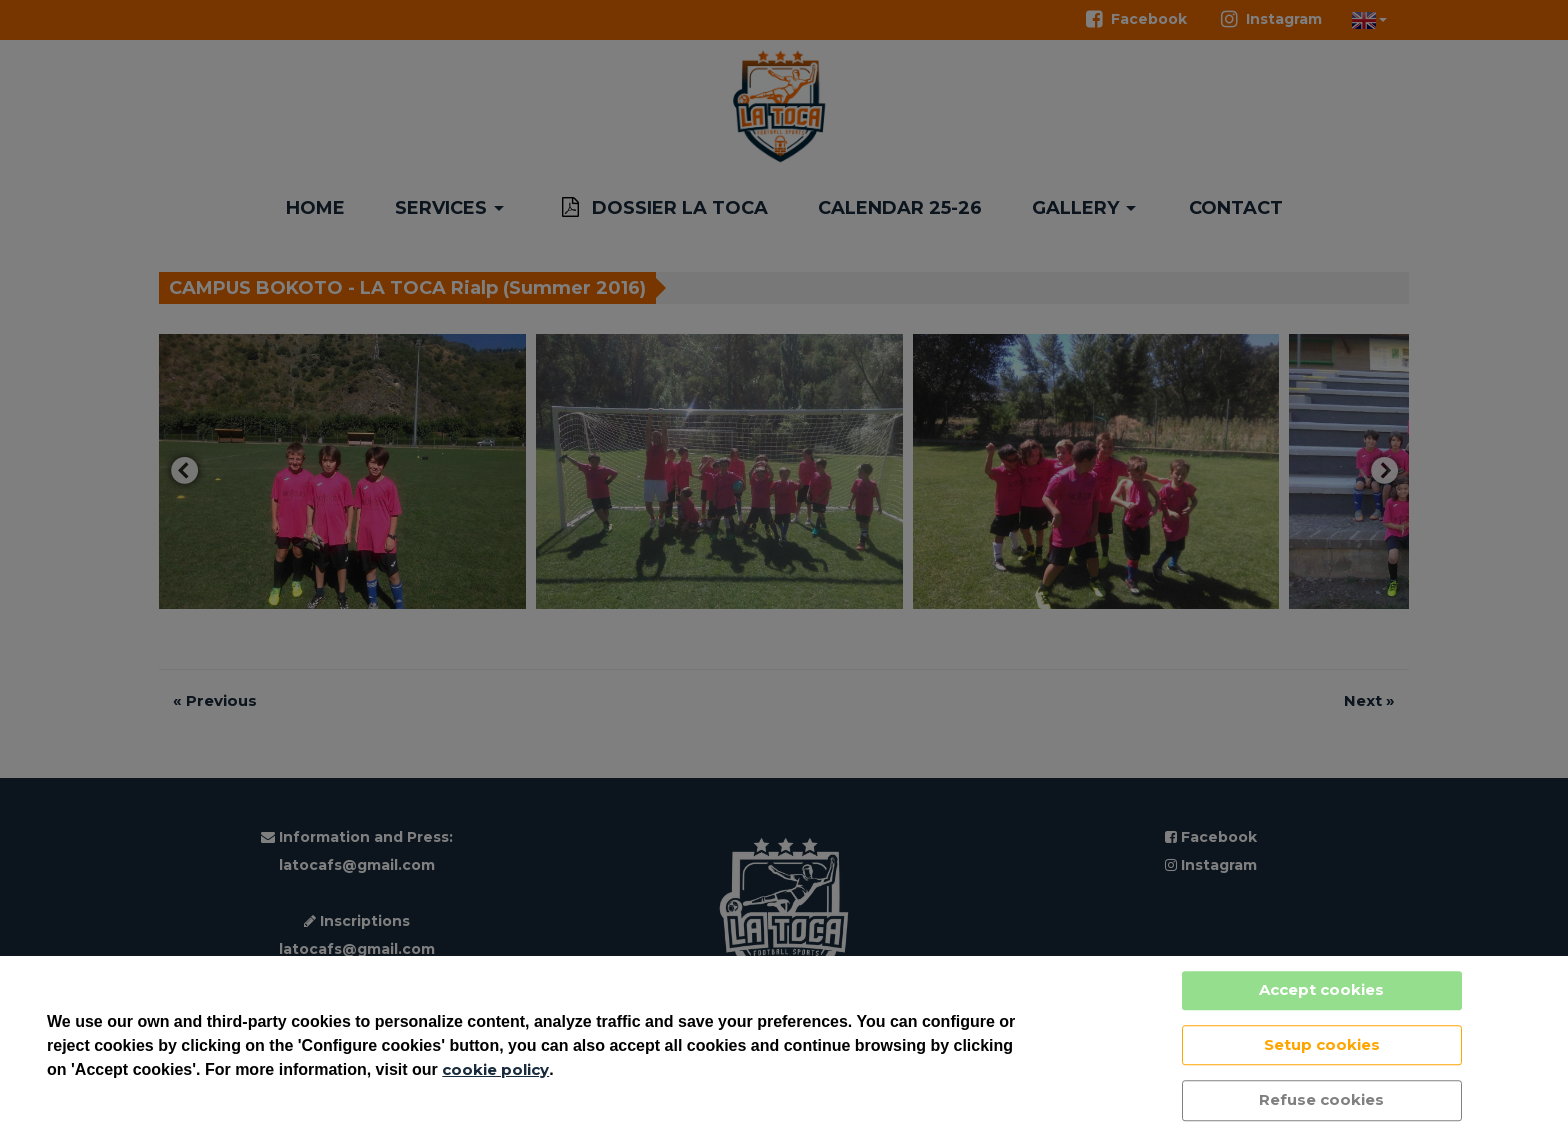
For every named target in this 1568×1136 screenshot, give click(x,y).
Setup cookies (1322, 1044)
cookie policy (495, 1069)
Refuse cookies (1321, 1099)
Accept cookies (1321, 989)
